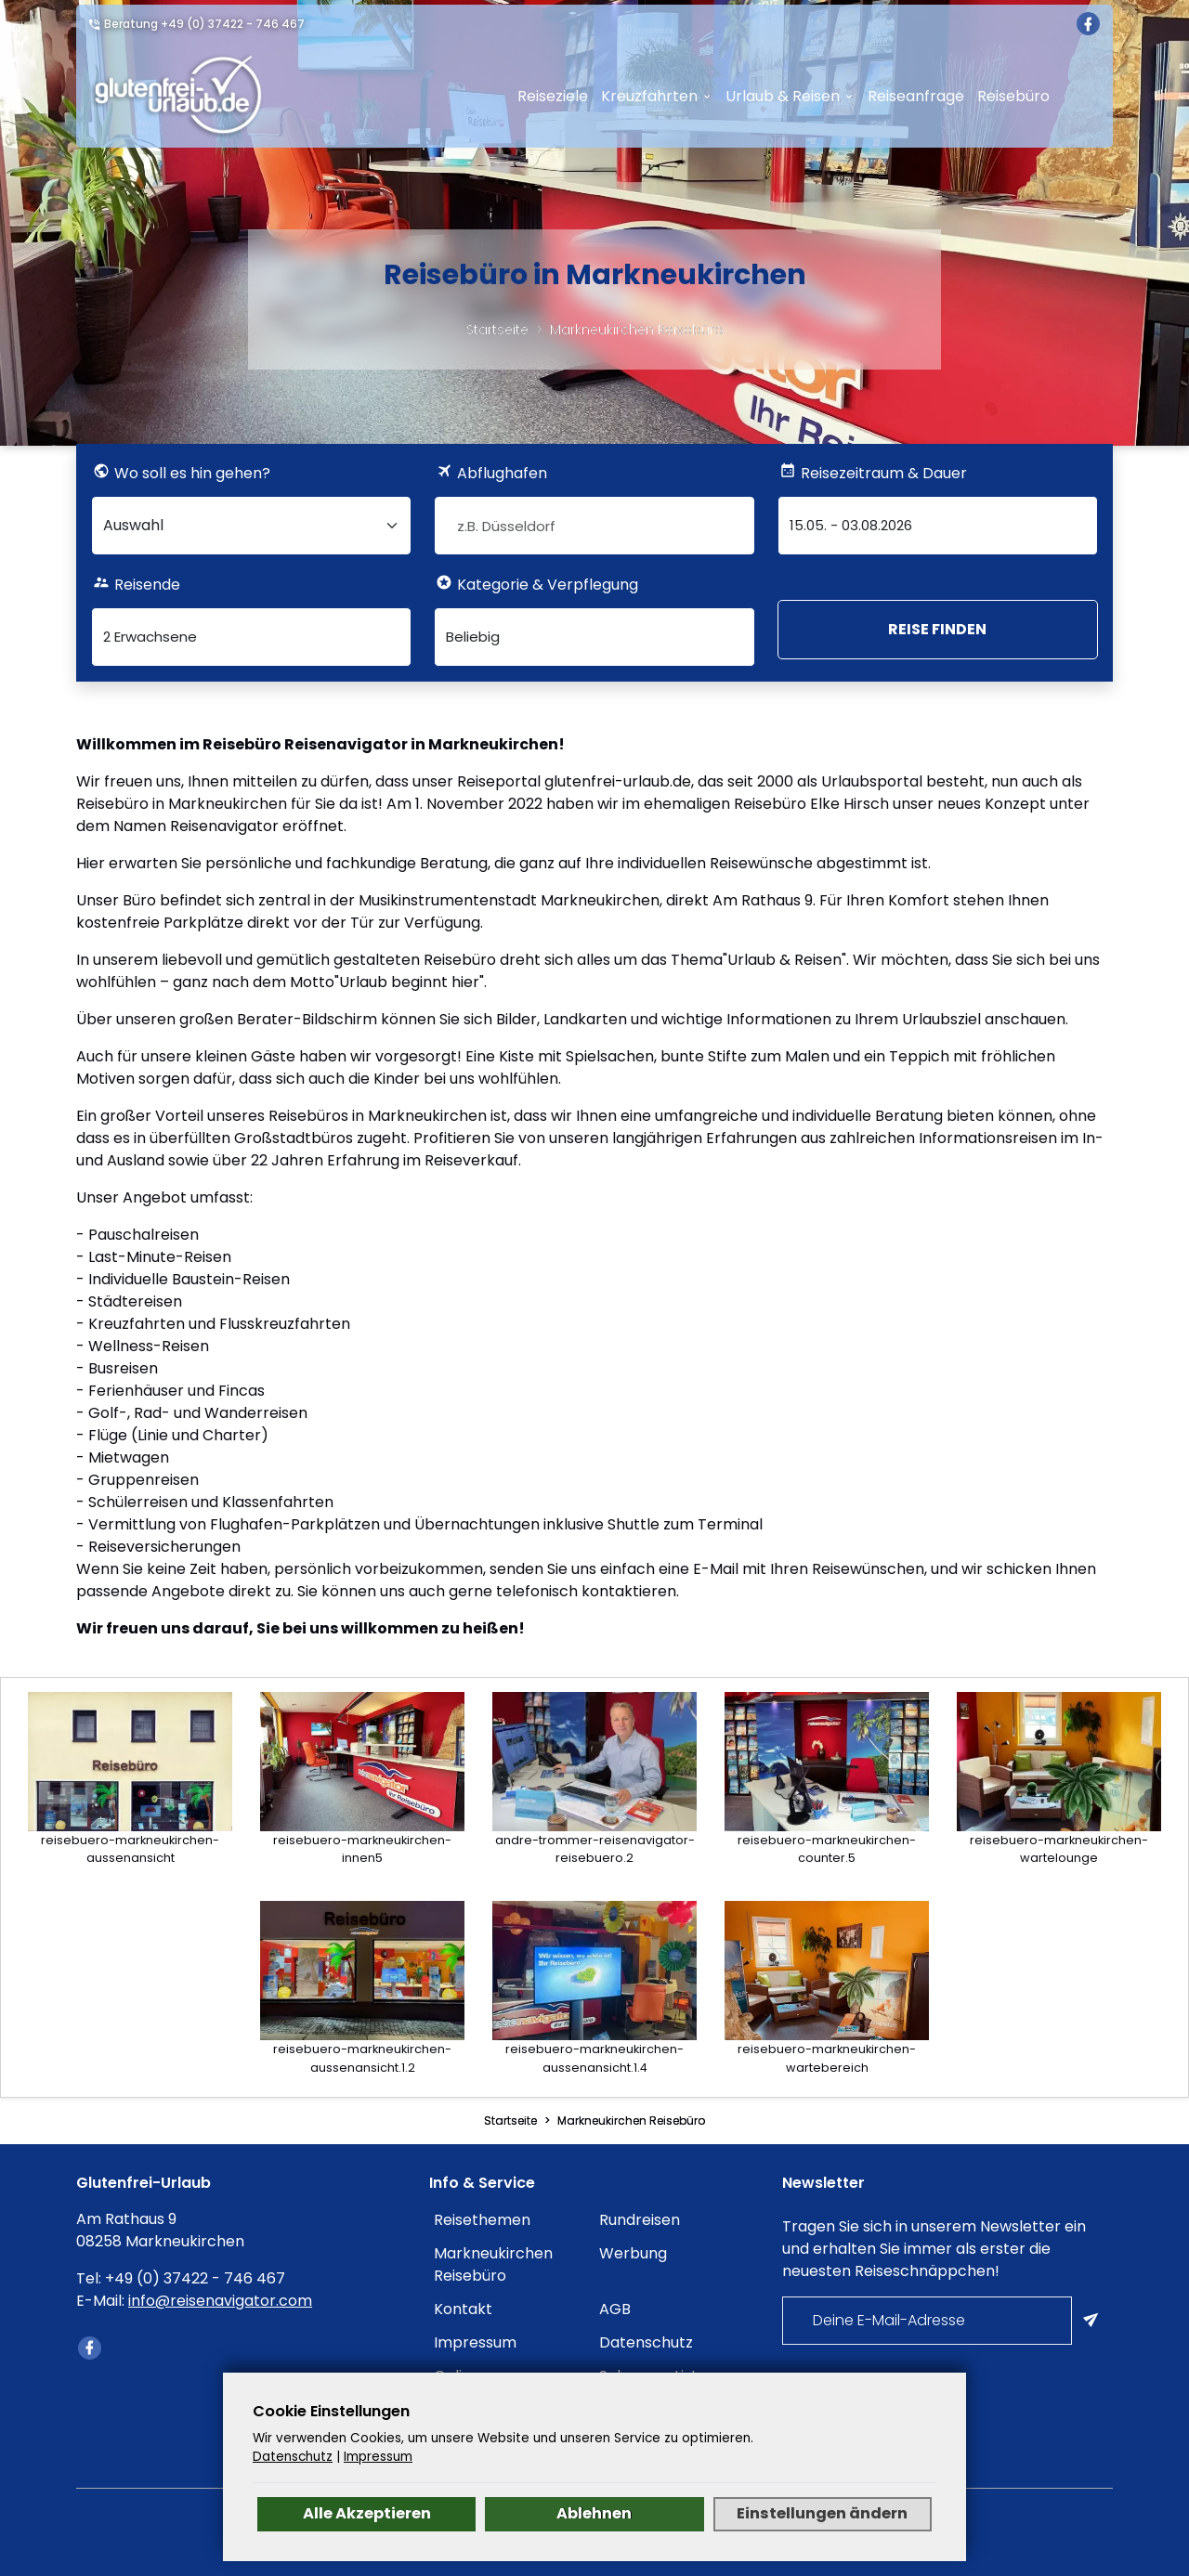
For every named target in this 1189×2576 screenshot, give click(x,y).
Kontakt (463, 2309)
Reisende (147, 584)
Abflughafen (502, 473)
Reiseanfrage (916, 96)
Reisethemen (482, 2220)
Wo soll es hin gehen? (192, 473)
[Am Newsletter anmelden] (1092, 2320)
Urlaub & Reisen (782, 96)
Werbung (633, 2253)
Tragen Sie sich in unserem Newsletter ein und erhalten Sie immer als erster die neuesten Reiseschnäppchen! (934, 2249)
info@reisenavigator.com (220, 2300)
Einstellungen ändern (822, 2513)
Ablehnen (594, 2513)
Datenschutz (646, 2342)
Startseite (497, 329)
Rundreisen (639, 2220)
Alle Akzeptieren (367, 2513)
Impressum (475, 2342)
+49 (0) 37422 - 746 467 (233, 24)
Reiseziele (552, 96)
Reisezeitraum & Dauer (884, 473)
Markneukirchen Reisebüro (637, 329)
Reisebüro (1013, 96)
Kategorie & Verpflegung (547, 584)
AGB (615, 2309)
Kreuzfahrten (649, 96)
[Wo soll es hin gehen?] (251, 525)
